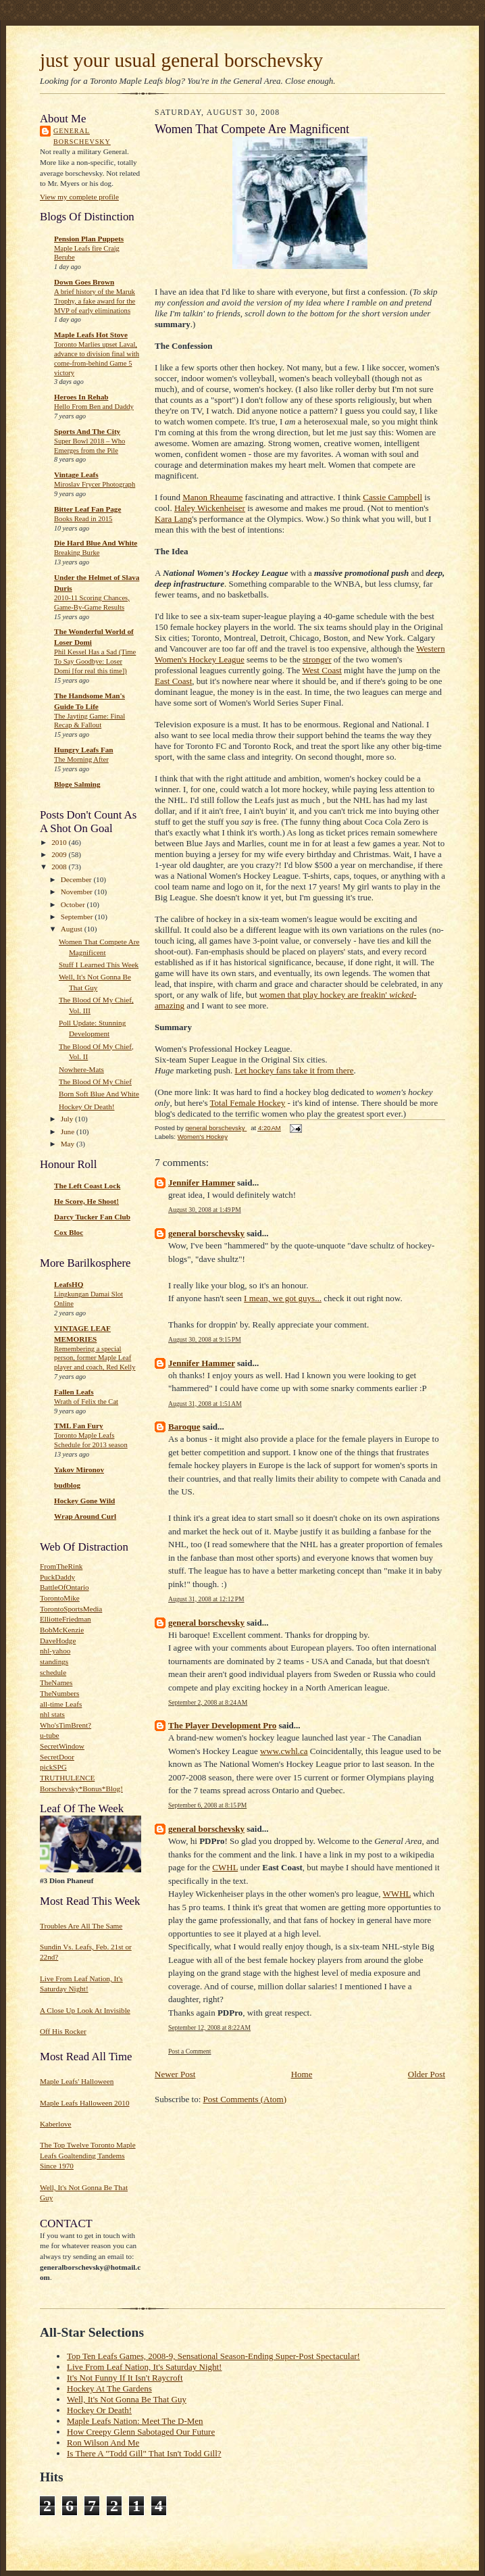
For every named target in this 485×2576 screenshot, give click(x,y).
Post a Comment (189, 2051)
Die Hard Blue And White (95, 543)
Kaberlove (56, 2124)
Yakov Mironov (79, 1469)
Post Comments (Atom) (245, 2099)
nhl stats (52, 1714)
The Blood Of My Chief (95, 1081)
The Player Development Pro (222, 1725)
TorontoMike (60, 1598)
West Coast (322, 670)
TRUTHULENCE (67, 1778)
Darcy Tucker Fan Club (92, 1217)
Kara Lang (173, 519)
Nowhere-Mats (81, 1069)
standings (54, 1661)
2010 (59, 842)
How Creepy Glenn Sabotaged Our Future (141, 2432)
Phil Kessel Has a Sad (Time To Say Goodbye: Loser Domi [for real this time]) (95, 661)
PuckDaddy (57, 1577)
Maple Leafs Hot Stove (91, 335)
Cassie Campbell (392, 497)
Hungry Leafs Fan (83, 750)
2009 (59, 854)
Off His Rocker (63, 2031)
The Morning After (81, 759)
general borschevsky (82, 136)
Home (302, 2074)
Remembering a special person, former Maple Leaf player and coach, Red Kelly (95, 1358)
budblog (67, 1485)
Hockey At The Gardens (109, 2388)
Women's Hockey (203, 1136)
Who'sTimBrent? (65, 1725)
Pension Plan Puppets (89, 239)
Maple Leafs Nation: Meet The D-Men (135, 2421)
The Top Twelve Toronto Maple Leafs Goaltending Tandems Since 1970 (88, 2155)
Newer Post (175, 2074)
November (78, 892)
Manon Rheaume (212, 497)
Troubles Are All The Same (81, 1926)
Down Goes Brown (84, 282)
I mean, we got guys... (283, 1298)
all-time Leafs (61, 1704)
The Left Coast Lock (87, 1186)
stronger (317, 659)
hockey (333, 995)
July (68, 1119)
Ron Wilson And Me (103, 2442)
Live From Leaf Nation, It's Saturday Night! (144, 2367)
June (68, 1131)
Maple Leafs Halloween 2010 (84, 2103)
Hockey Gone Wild (84, 1501)
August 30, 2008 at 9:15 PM (204, 1339)
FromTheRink (61, 1566)
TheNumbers (59, 1693)
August (72, 929)
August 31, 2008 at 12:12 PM (206, 1599)
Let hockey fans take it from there (293, 1070)
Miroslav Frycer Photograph (94, 484)
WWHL (397, 1894)
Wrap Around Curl (85, 1516)
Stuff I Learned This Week (98, 965)
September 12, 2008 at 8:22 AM (209, 2027)
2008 (59, 866)
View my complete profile (79, 197)
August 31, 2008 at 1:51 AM (205, 1403)
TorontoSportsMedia (71, 1609)
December (77, 879)
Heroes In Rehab (81, 397)
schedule (53, 1672)
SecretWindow (62, 1746)
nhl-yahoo (55, 1651)
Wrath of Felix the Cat (86, 1401)
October (74, 904)
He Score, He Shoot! (86, 1201)
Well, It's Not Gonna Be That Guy (126, 2399)
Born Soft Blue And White (99, 1094)
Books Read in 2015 (83, 519)
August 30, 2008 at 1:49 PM (204, 1209)
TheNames (56, 1682)
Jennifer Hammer (201, 1182)
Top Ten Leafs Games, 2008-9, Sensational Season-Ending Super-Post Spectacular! (213, 2356)
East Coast (173, 681)
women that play (289, 995)
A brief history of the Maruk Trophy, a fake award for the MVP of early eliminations (94, 301)
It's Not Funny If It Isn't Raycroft (125, 2378)
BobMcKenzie (62, 1630)
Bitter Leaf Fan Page (87, 509)
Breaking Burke (76, 552)
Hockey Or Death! (87, 1106)
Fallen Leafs (74, 1392)
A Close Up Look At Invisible (85, 2010)
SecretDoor (57, 1757)
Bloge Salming (77, 784)
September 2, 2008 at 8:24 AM (207, 1702)
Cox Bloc (68, 1232)
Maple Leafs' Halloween (76, 2081)
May (68, 1144)
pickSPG (53, 1767)
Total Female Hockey (248, 1103)
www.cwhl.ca (284, 1751)
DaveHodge (58, 1640)
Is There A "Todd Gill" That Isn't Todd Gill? (144, 2453)
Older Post (426, 2074)
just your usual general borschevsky (181, 60)
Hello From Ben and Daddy (94, 406)
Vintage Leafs (76, 474)
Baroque (184, 1426)
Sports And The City (87, 431)
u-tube (49, 1735)
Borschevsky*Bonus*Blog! (81, 1788)
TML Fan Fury (78, 1425)
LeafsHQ (68, 1284)
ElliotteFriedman (65, 1619)
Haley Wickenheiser (209, 508)
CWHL (225, 1867)
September (78, 917)
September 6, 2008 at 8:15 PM (207, 1805)
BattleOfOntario (64, 1587)
